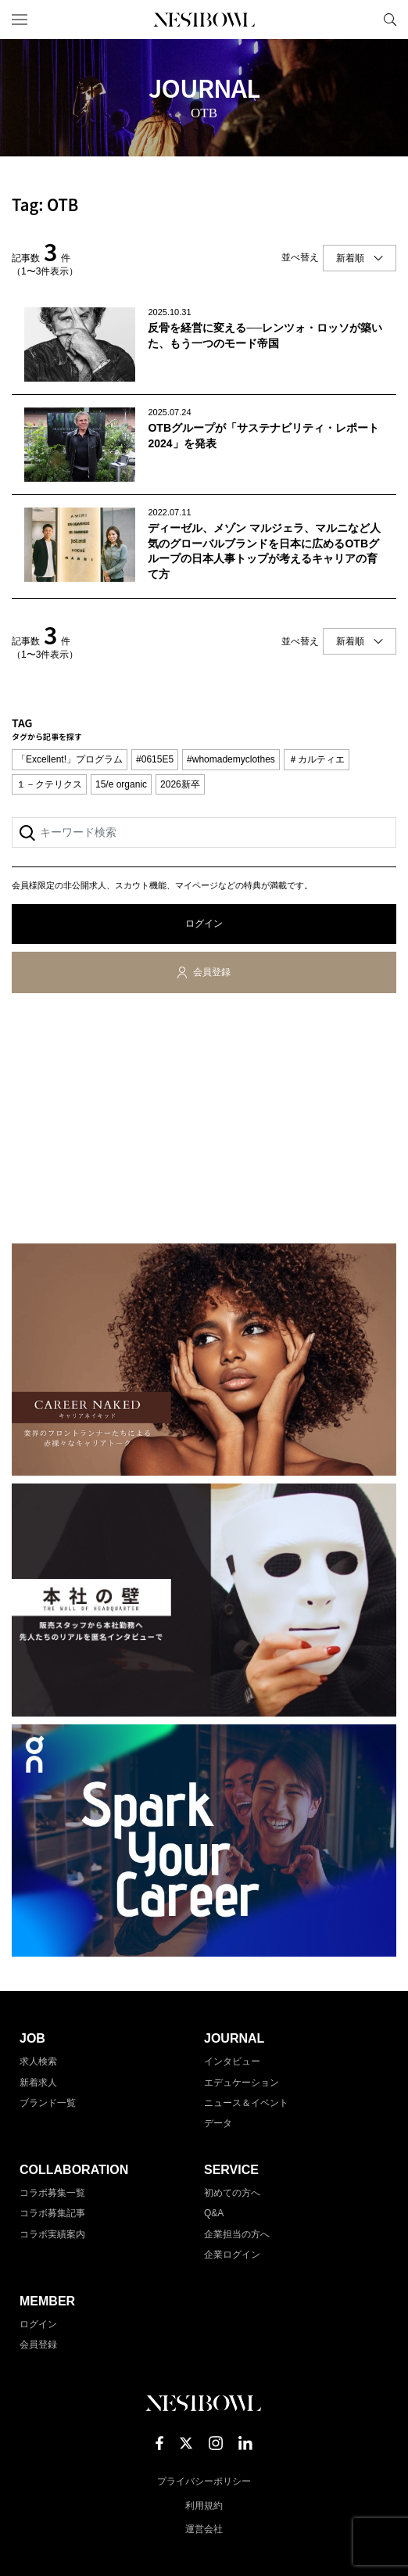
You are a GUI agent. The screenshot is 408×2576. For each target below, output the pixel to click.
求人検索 (38, 2061)
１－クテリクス (49, 784)
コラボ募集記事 (52, 2213)
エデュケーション (241, 2082)
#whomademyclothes (231, 759)
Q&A (214, 2213)
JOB (32, 2038)
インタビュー (232, 2061)
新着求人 (38, 2082)
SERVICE (231, 2169)
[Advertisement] (204, 1121)
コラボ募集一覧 (52, 2192)
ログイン (204, 923)
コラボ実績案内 (52, 2234)
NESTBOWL (204, 20)
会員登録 (212, 972)
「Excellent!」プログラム (69, 759)
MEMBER (47, 2301)
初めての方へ (232, 2192)
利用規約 (204, 2505)
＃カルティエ (316, 759)
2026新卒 (180, 784)
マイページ (363, 20)
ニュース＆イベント (246, 2102)
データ (218, 2123)
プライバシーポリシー (204, 2481)
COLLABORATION (74, 2169)
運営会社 (204, 2529)
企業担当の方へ (237, 2234)
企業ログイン (232, 2254)
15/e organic (121, 784)
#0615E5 (155, 759)
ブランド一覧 (48, 2102)
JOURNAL (234, 2038)
